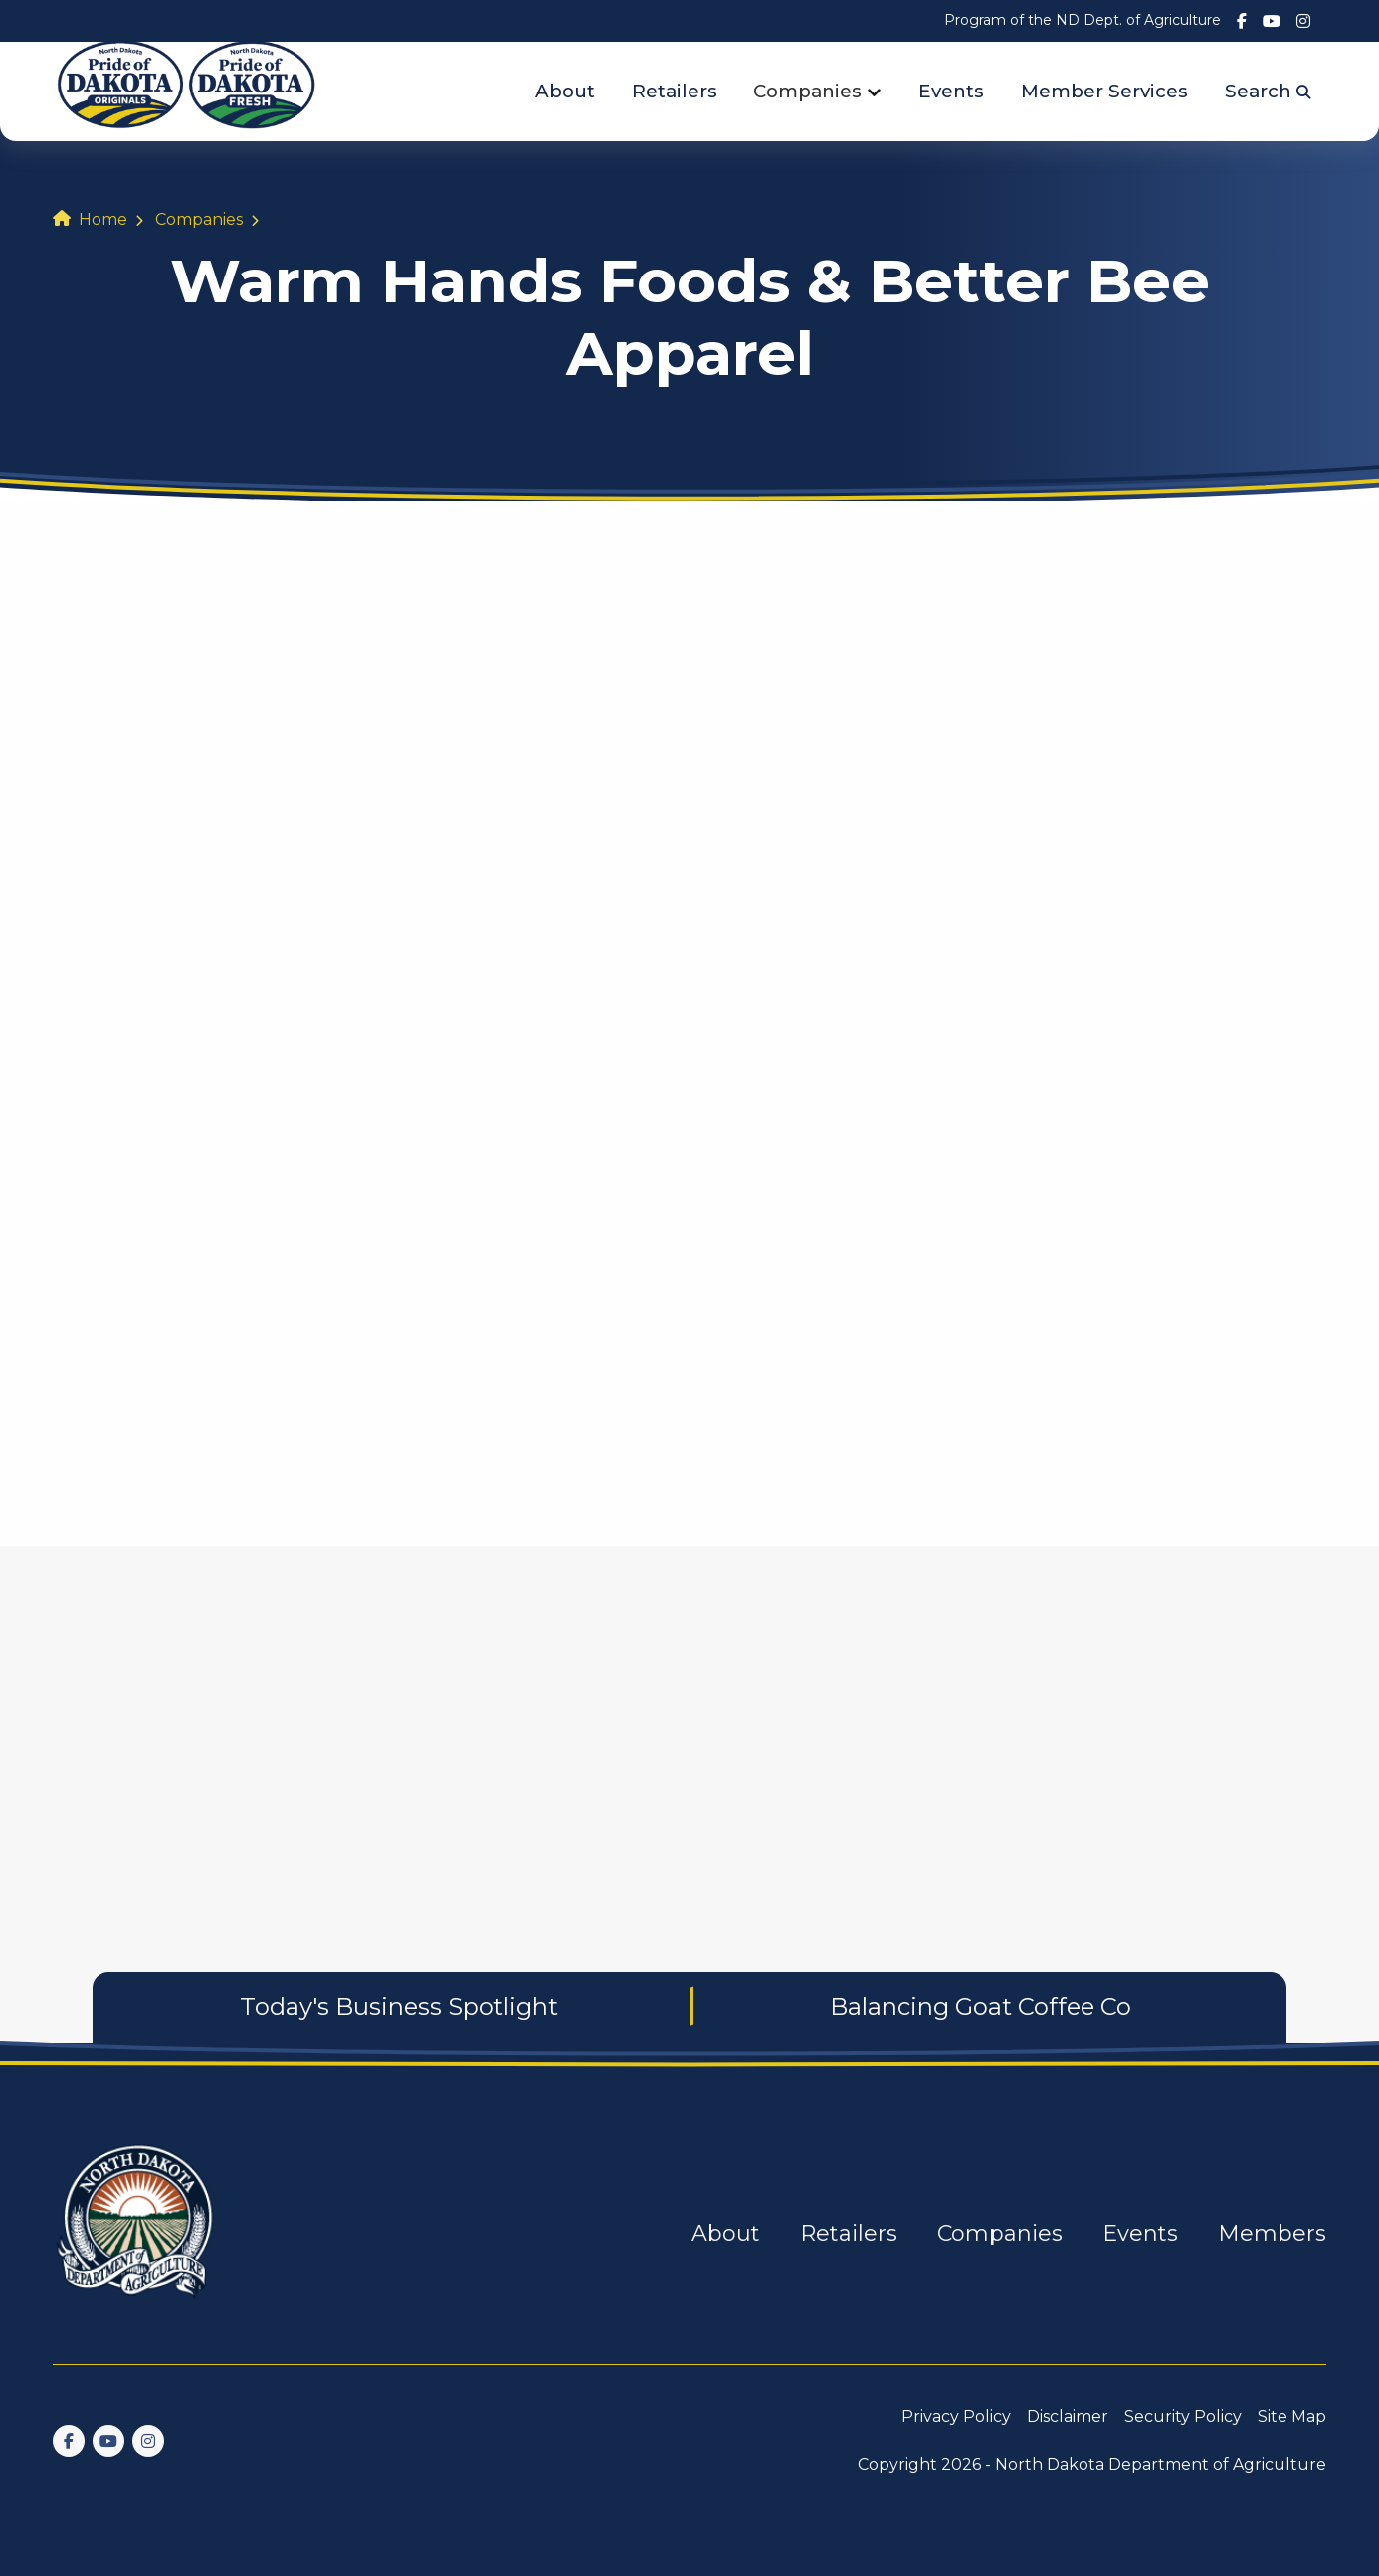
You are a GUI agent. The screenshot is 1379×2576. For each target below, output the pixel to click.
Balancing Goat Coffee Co (980, 2006)
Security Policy (1183, 2416)
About (565, 91)
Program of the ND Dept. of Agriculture (1082, 20)
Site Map (1292, 2416)
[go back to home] (136, 2233)
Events (951, 91)
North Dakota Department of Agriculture (1160, 2464)
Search (1267, 91)
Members (1272, 2233)
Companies (807, 91)
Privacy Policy (956, 2416)
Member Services (1104, 91)
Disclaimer (1067, 2416)
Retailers (674, 91)
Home (103, 219)
